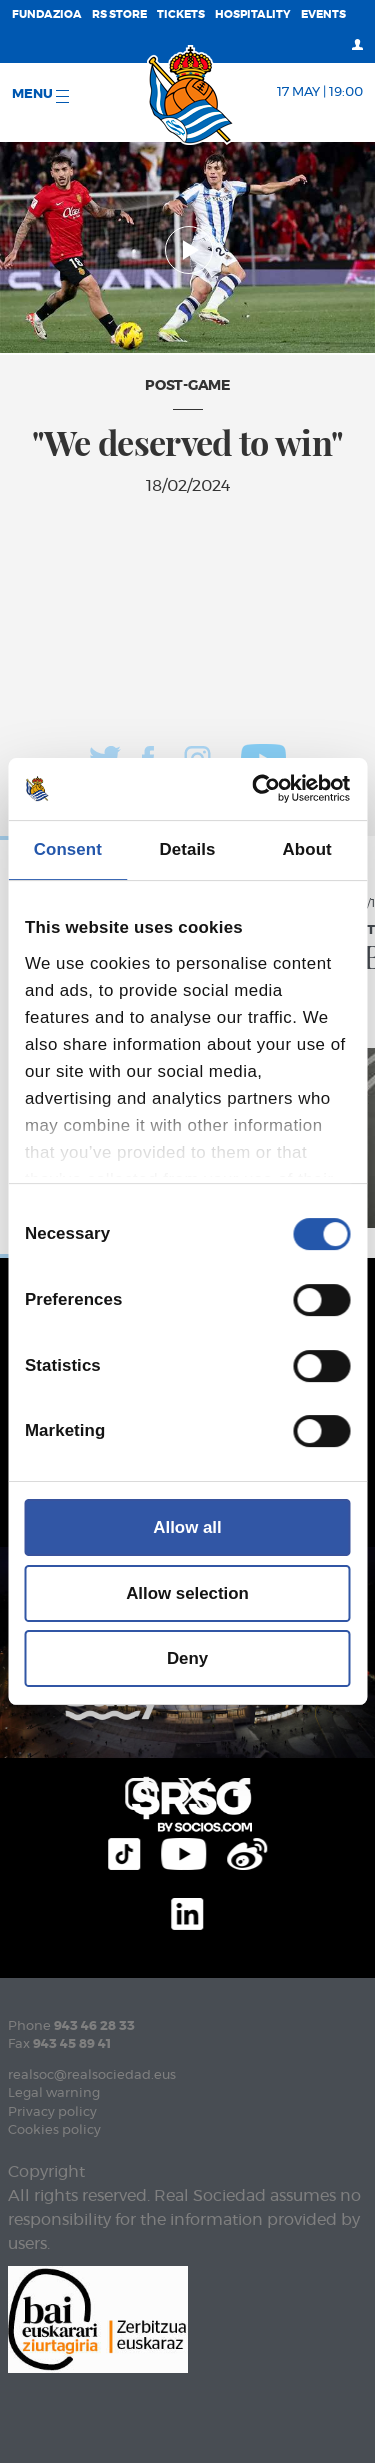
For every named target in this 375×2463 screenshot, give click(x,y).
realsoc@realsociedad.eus (92, 2075)
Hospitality (253, 14)
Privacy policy (52, 2112)
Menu (40, 95)
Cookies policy (54, 2130)
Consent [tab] (68, 849)
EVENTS (323, 14)
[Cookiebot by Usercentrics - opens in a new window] (266, 788)
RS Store (119, 14)
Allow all (187, 1527)
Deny (187, 1658)
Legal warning (54, 2093)
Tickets (181, 14)
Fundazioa (47, 14)
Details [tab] (188, 849)
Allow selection (187, 1593)
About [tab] (307, 849)
